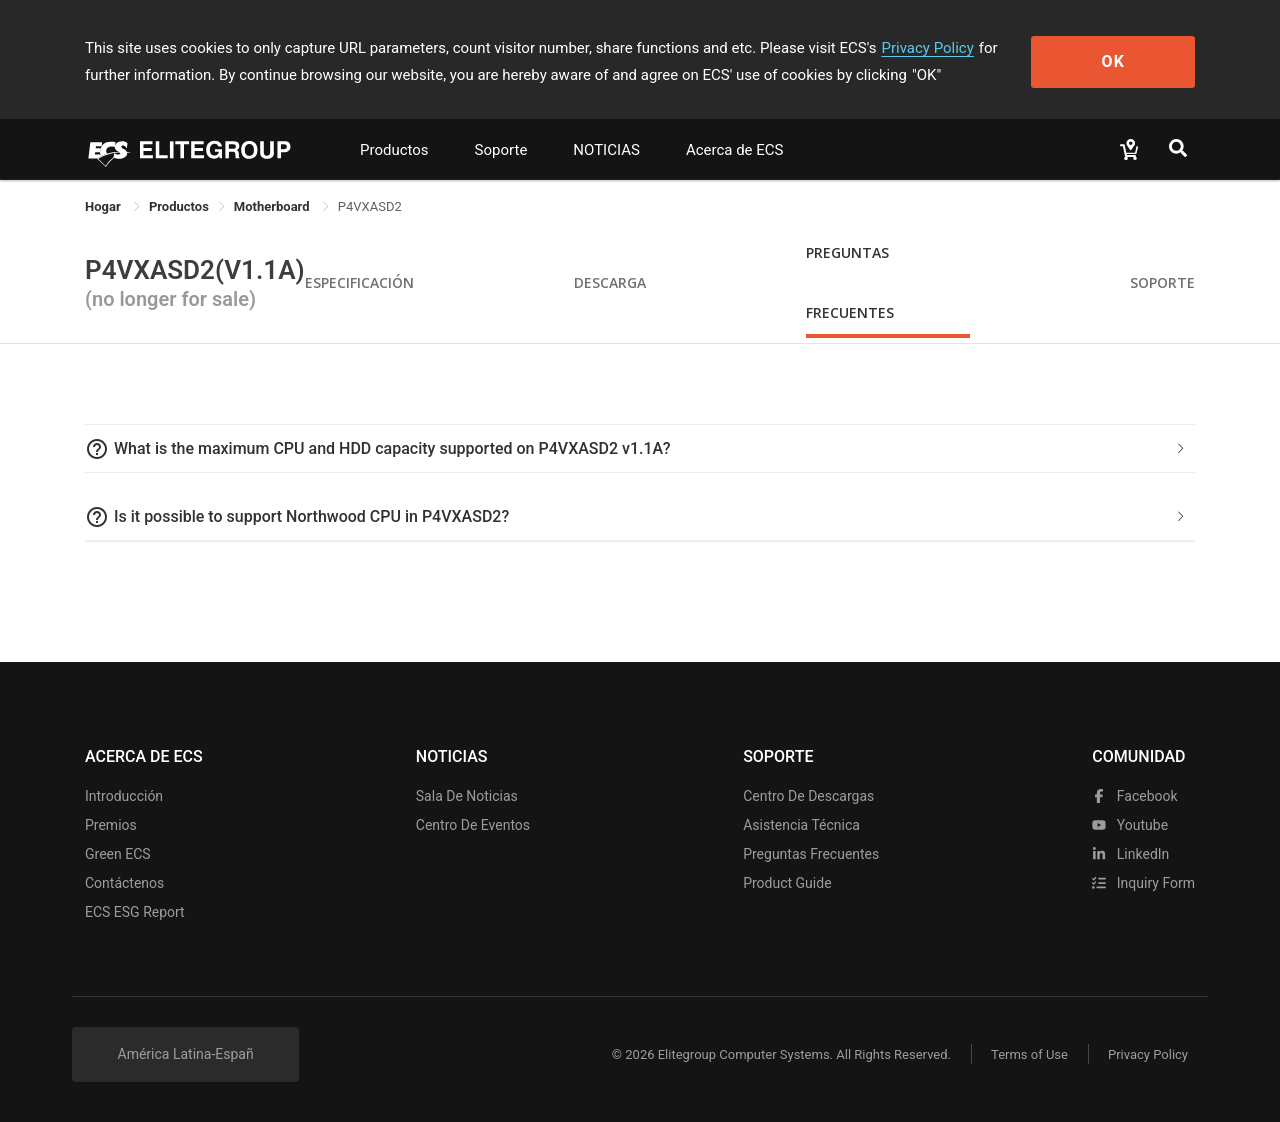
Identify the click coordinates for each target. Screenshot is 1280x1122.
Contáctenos (124, 883)
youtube (1130, 825)
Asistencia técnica (801, 825)
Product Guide (787, 883)
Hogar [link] (104, 206)
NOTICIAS (606, 150)
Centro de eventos (473, 825)
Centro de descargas (808, 796)
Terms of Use (1029, 1054)
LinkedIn (1130, 854)
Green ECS (118, 854)
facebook (1134, 796)
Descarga (610, 282)
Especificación (359, 282)
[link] (179, 206)
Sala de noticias (467, 796)
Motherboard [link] (273, 206)
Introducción (124, 796)
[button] (640, 449)
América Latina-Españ (186, 1054)
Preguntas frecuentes (811, 854)
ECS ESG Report (135, 912)
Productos (394, 150)
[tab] (640, 449)
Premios (111, 825)
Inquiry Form (1143, 883)
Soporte (501, 150)
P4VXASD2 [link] (370, 206)
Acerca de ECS (735, 150)
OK (1113, 61)
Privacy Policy (927, 48)
